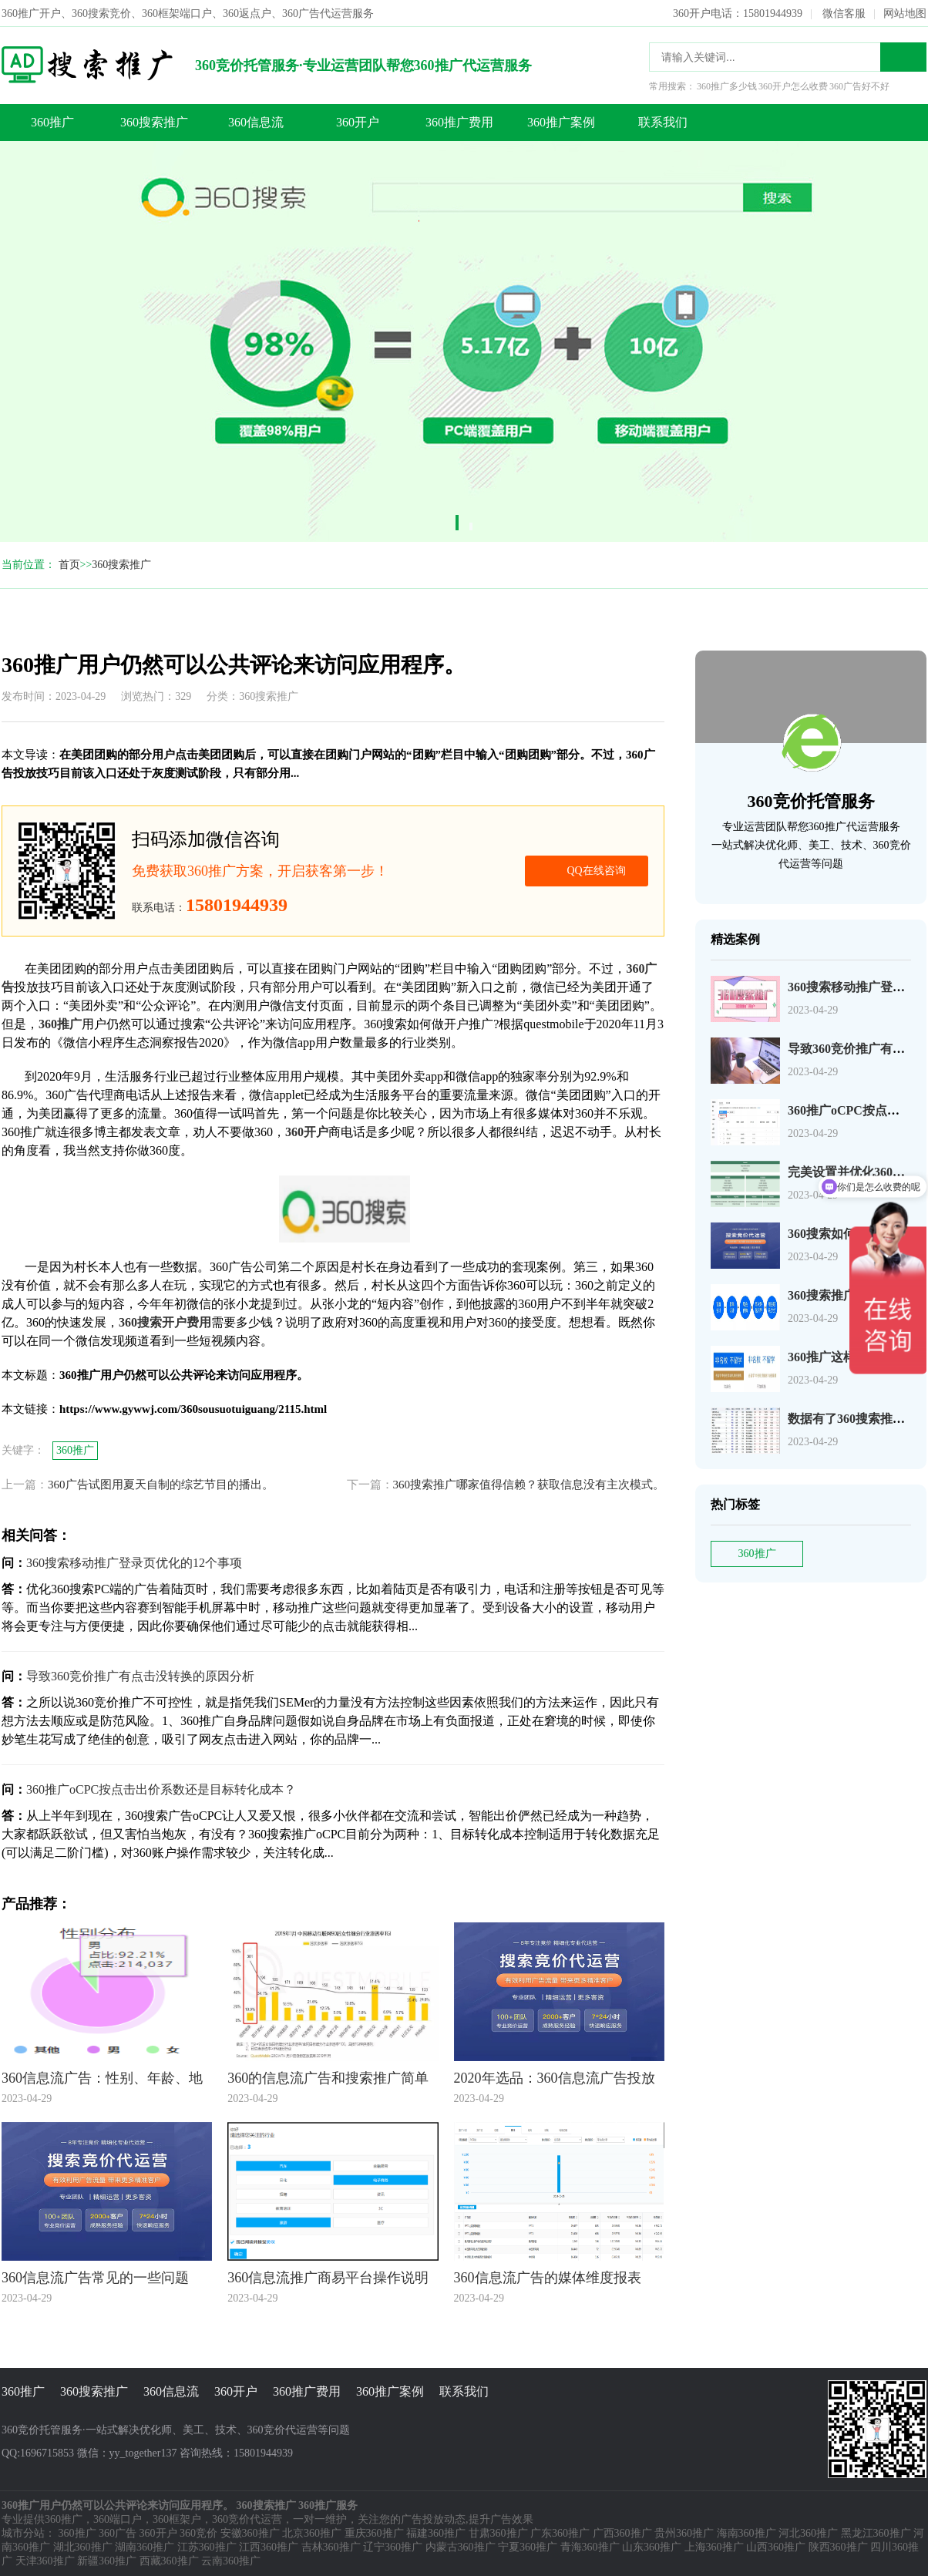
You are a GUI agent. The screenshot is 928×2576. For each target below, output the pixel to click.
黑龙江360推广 (876, 2533)
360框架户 (177, 2519)
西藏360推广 (169, 2561)
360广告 (117, 2533)
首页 (69, 564)
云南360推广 (231, 2561)
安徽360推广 (250, 2533)
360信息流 (256, 122)
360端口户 (117, 2519)
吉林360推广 (331, 2547)
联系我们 (663, 122)
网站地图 (904, 13)
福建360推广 (436, 2533)
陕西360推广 (838, 2547)
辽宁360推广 (392, 2547)
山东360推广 (651, 2547)
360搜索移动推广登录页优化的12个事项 (134, 1562)
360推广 (52, 122)
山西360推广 (775, 2547)
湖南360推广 (144, 2547)
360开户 (357, 122)
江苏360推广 (207, 2547)
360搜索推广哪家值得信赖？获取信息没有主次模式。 (529, 1484)
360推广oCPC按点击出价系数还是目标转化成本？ (161, 1789)
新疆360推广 (106, 2561)
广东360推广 (560, 2533)
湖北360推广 (83, 2547)
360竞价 (198, 2533)
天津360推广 (45, 2561)
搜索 (903, 57)
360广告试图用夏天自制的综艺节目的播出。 (161, 1484)
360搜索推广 (154, 122)
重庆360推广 (374, 2533)
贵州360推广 (684, 2533)
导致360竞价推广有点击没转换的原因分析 (140, 1676)
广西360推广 (622, 2533)
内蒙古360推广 (460, 2547)
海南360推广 (746, 2533)
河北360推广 (808, 2533)
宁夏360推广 (527, 2547)
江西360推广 (268, 2547)
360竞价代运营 (247, 2519)
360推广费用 (459, 122)
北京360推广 (311, 2533)
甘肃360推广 (498, 2533)
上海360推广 (714, 2547)
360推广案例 (561, 122)
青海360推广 (590, 2547)
